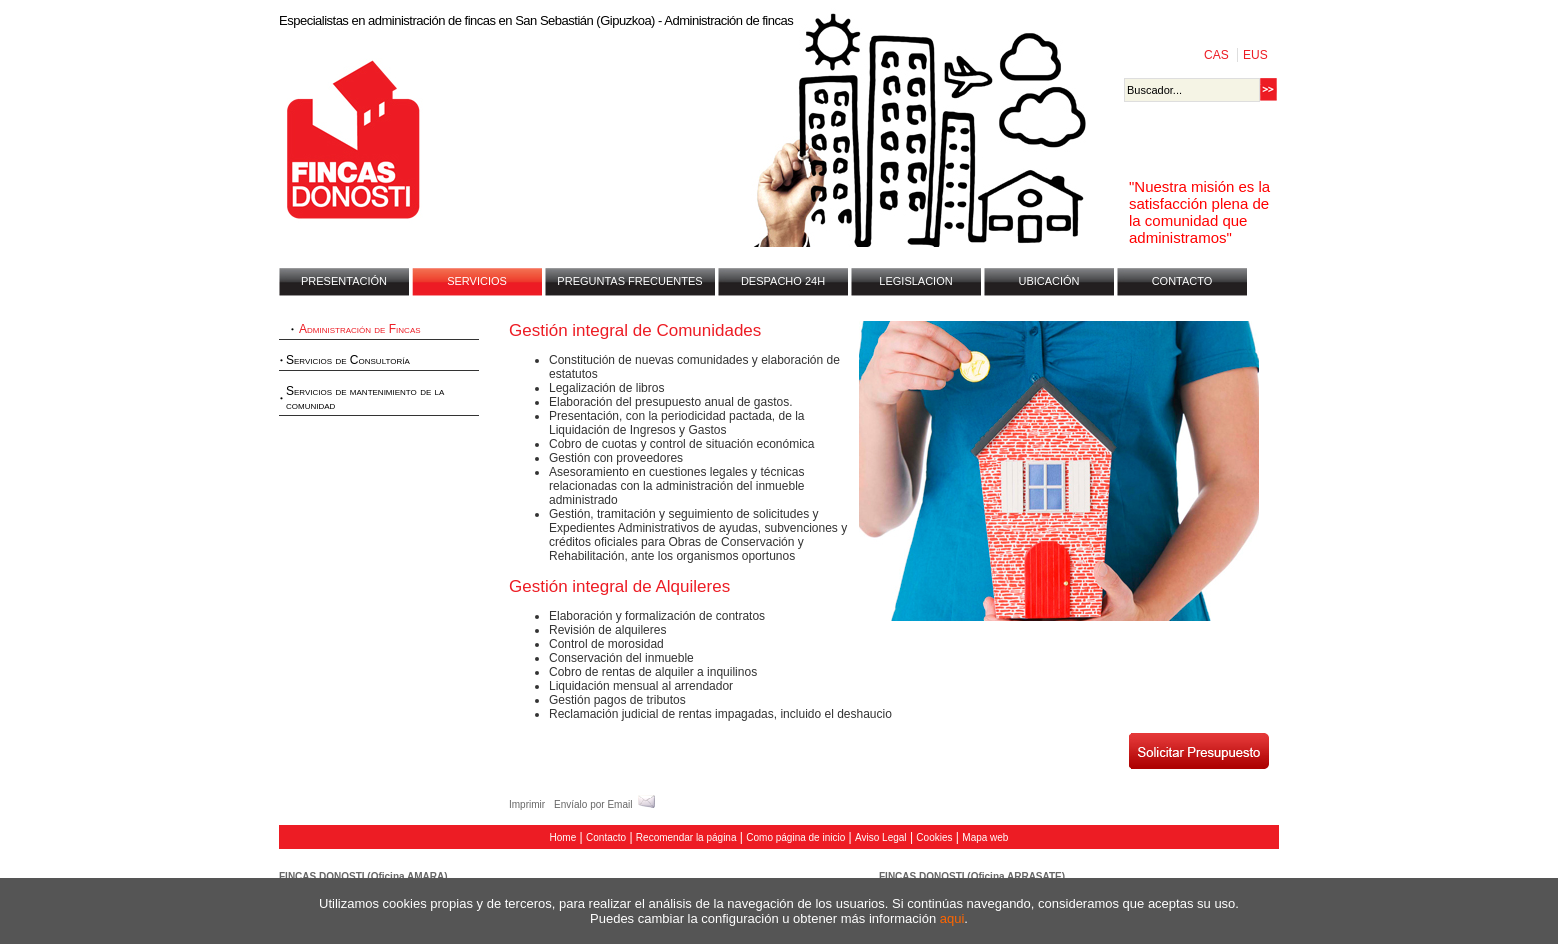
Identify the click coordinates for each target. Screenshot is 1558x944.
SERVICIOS (477, 281)
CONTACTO (1182, 281)
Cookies (934, 837)
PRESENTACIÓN (344, 281)
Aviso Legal (881, 837)
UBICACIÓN (1048, 281)
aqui (952, 918)
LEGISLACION (915, 281)
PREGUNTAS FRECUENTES (629, 281)
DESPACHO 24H (783, 281)
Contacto (606, 837)
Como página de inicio (795, 837)
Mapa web (985, 837)
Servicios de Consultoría (348, 360)
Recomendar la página (686, 837)
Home (563, 837)
